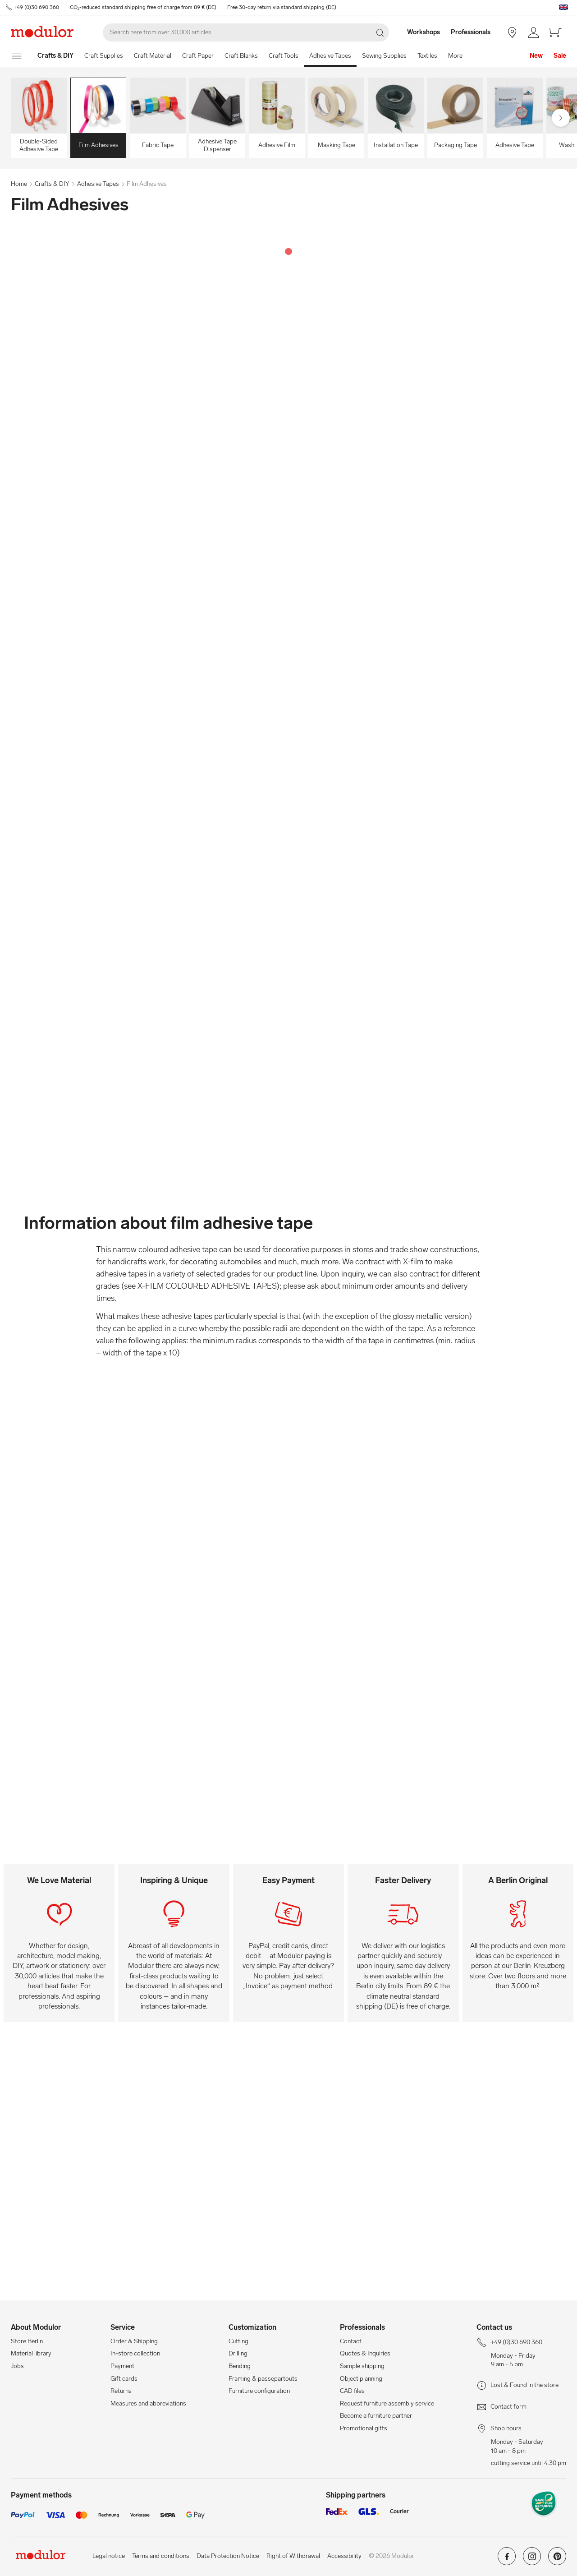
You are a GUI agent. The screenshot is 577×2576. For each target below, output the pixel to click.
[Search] (246, 32)
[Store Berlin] (512, 32)
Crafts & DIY (52, 184)
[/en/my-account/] (534, 32)
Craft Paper (198, 56)
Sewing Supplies (384, 56)
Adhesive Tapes (330, 56)
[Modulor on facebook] (507, 2559)
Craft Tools (283, 56)
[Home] (55, 56)
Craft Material (152, 56)
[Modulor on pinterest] (557, 2559)
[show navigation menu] (16, 56)
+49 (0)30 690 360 (35, 7)
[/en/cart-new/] (555, 32)
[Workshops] (419, 32)
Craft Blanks (241, 56)
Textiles (427, 56)
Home (19, 184)
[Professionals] (471, 32)
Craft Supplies (103, 56)
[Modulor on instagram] (532, 2559)
